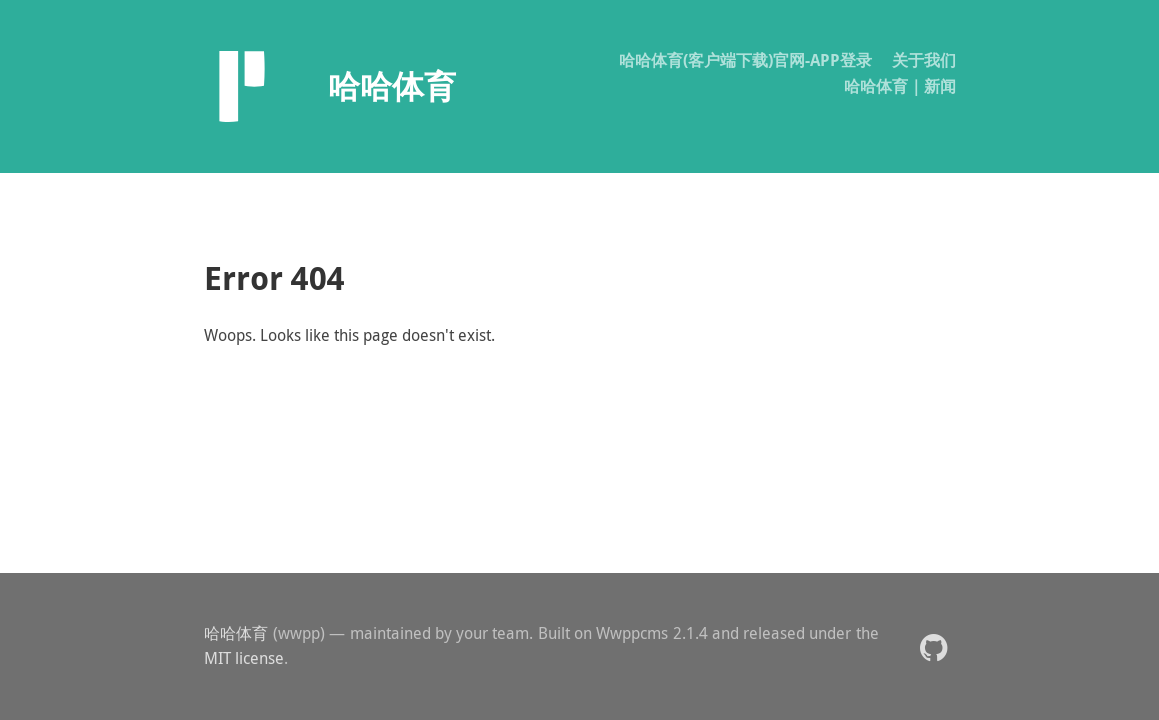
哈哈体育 (236, 633)
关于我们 (924, 60)
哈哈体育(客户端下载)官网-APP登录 (745, 60)
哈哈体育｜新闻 (900, 86)
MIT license (244, 658)
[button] (933, 646)
